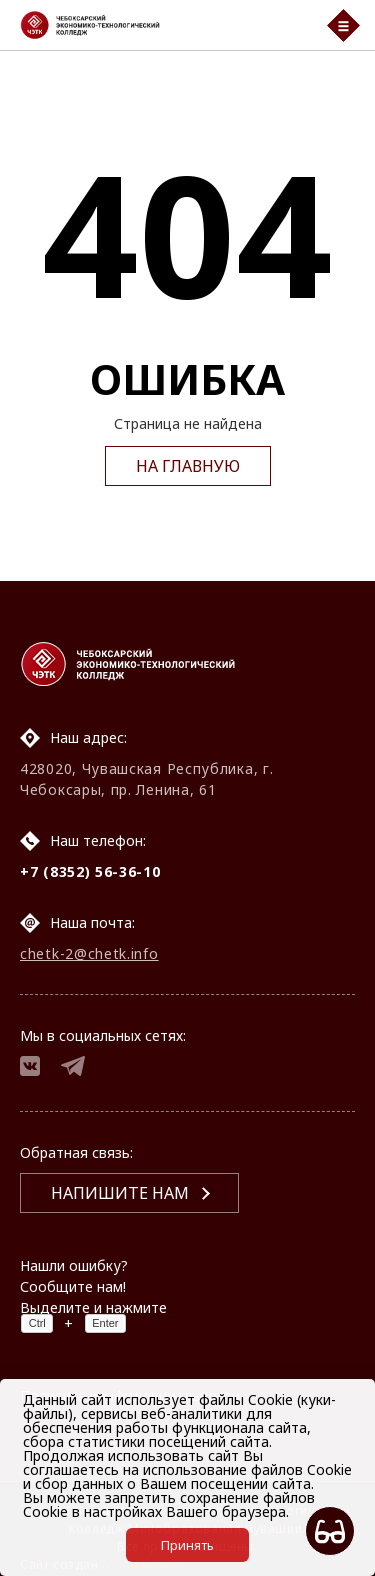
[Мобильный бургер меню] (343, 25)
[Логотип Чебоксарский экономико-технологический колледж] (161, 25)
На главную (188, 466)
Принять (187, 1545)
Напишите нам (120, 1193)
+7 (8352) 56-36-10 (90, 871)
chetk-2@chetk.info (89, 953)
